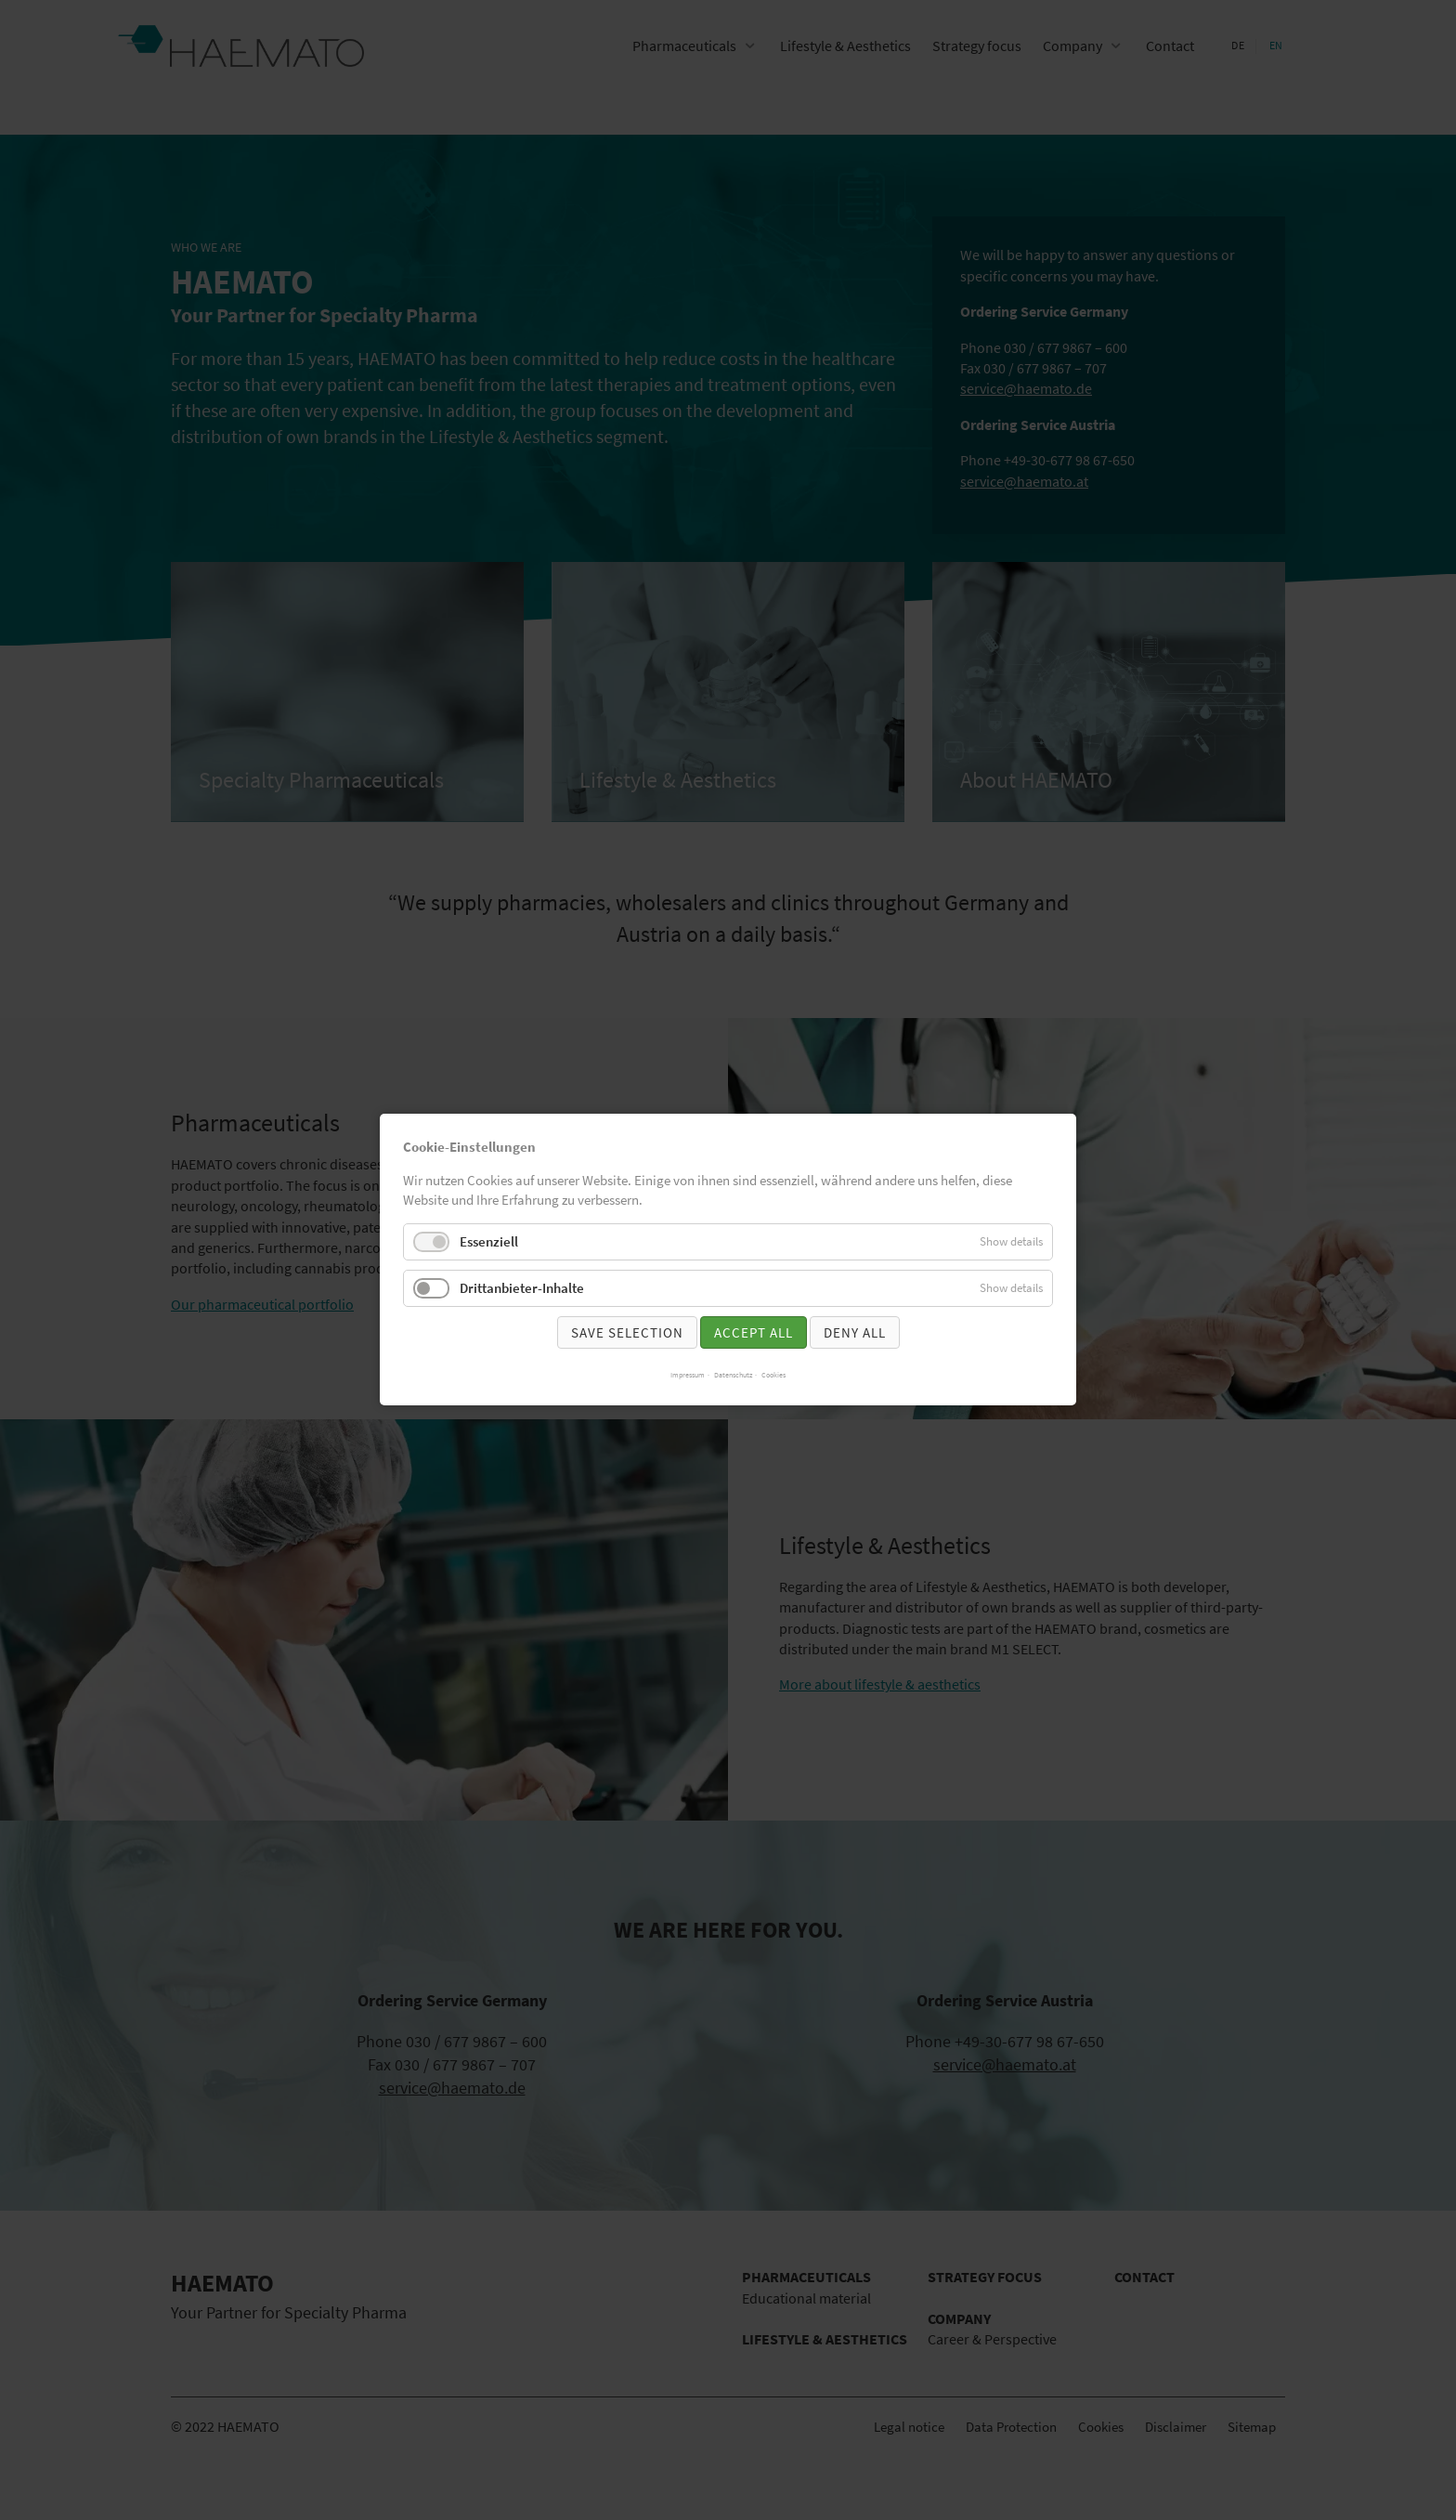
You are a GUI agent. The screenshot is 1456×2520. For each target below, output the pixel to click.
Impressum (687, 1375)
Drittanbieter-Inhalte (522, 1288)
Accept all (753, 1332)
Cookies (773, 1375)
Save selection (627, 1332)
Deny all (855, 1332)
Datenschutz (733, 1375)
